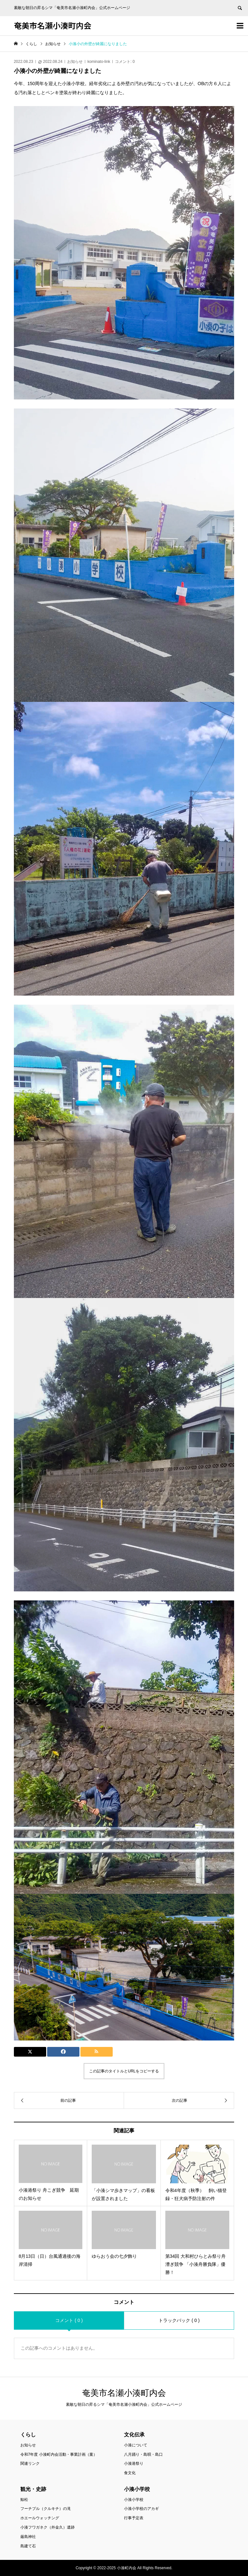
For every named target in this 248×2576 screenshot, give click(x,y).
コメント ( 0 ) (69, 2320)
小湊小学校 (133, 2499)
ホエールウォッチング (39, 2518)
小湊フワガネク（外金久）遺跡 (47, 2527)
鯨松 (24, 2499)
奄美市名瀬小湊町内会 (52, 25)
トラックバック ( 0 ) (179, 2320)
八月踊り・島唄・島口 (143, 2454)
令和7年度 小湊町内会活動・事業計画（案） (58, 2454)
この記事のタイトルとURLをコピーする (124, 2071)
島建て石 (28, 2546)
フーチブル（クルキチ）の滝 (45, 2508)
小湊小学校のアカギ (141, 2508)
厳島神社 (28, 2536)
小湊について (135, 2445)
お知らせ (75, 61)
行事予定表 (133, 2518)
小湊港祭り (133, 2463)
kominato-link (99, 61)
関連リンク (30, 2463)
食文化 (130, 2473)
